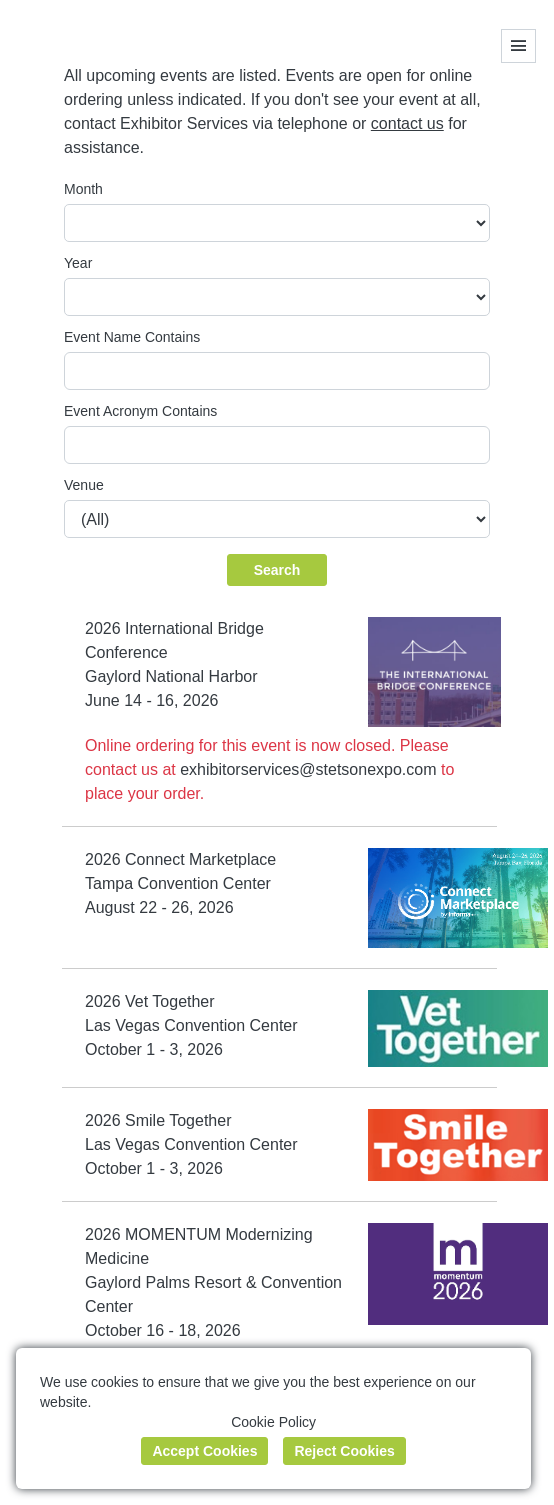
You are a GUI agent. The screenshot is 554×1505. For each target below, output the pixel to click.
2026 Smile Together (158, 1120)
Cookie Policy (273, 1422)
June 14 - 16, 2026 (151, 700)
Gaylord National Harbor (171, 676)
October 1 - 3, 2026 (154, 1049)
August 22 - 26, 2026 (159, 907)
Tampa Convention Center (178, 883)
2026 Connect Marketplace (180, 859)
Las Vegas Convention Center (191, 1025)
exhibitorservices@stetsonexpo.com (308, 769)
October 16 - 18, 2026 (163, 1330)
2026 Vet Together (150, 1001)
